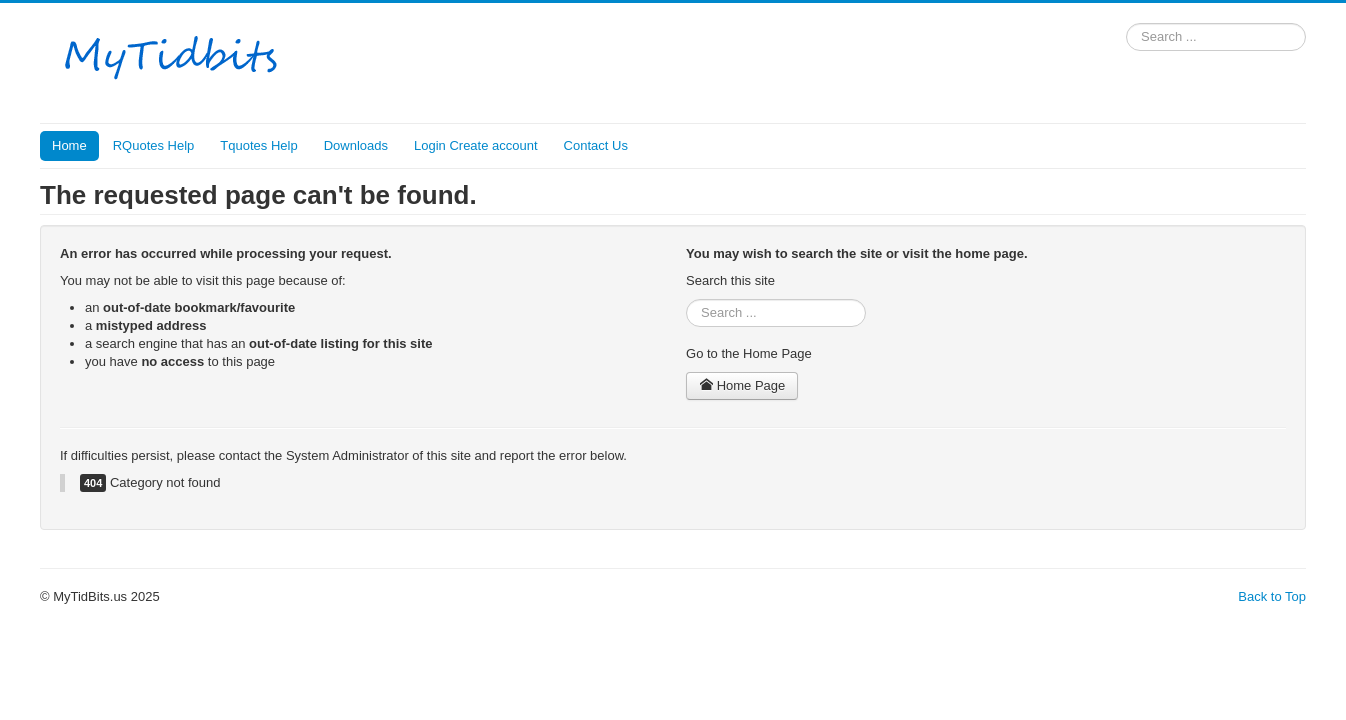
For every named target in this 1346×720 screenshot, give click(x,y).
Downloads (356, 145)
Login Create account (476, 145)
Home (69, 145)
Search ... (1126, 23)
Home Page (742, 385)
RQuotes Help (154, 145)
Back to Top (1272, 596)
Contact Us (596, 145)
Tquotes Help (258, 145)
